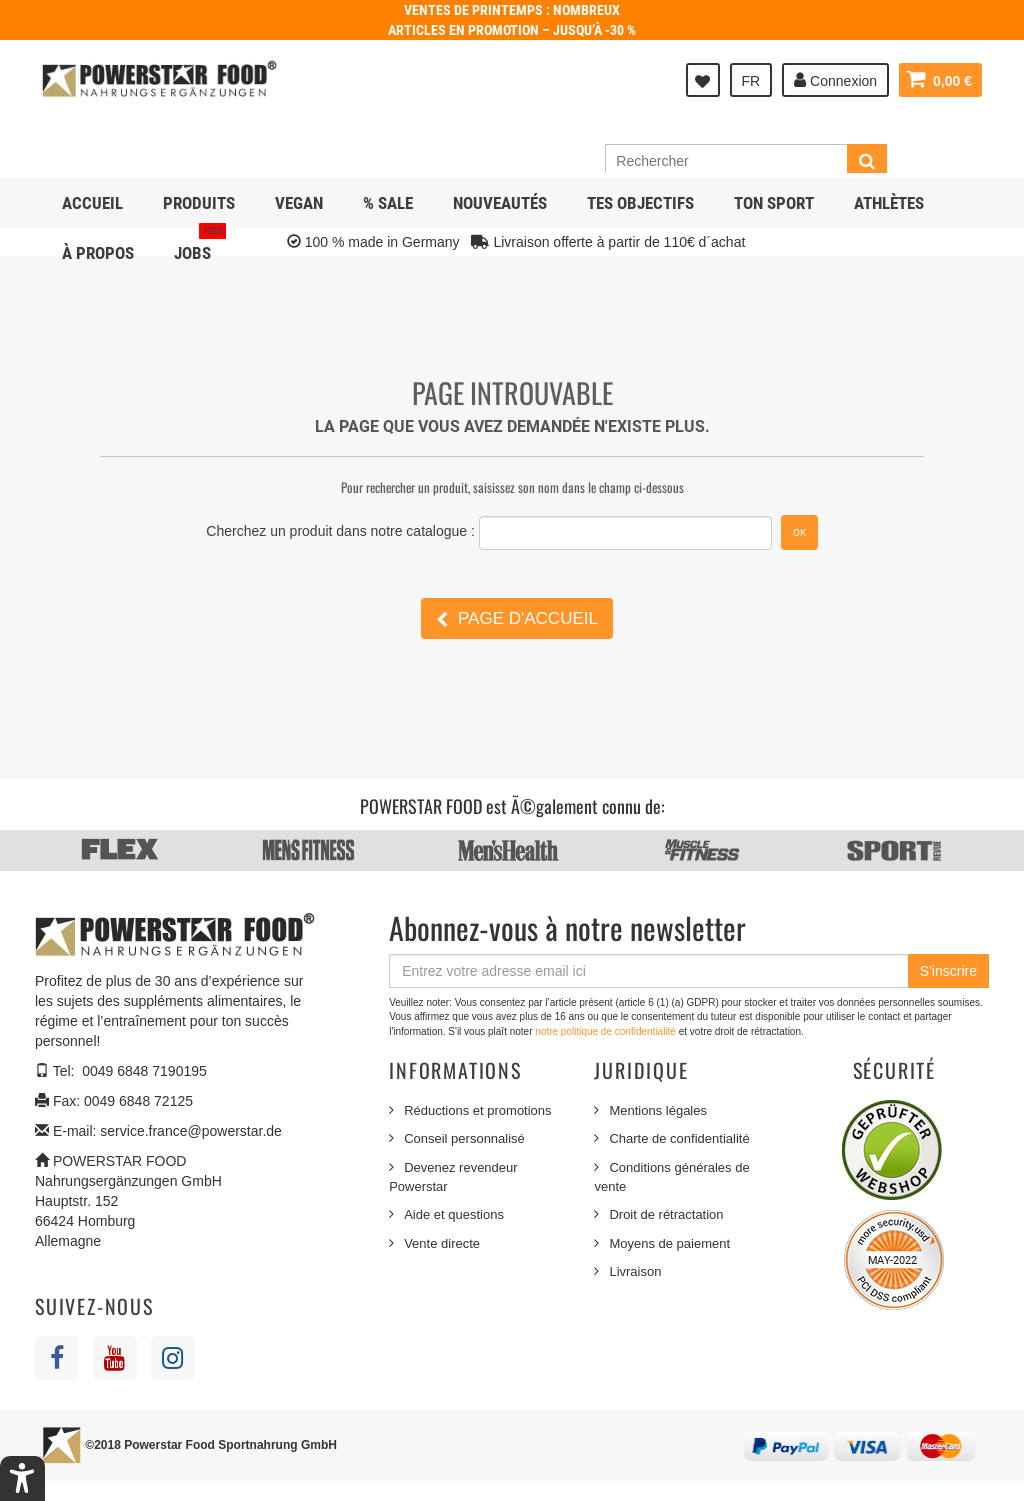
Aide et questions (454, 1214)
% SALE (388, 203)
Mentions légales (658, 1110)
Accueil (92, 203)
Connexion (835, 80)
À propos (98, 253)
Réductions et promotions (477, 1110)
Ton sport (774, 203)
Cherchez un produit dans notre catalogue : (340, 531)
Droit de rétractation (666, 1214)
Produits (199, 203)
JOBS (200, 245)
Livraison (635, 1271)
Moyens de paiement (669, 1243)
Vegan (299, 203)
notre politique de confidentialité (606, 1031)
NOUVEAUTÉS (500, 203)
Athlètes (889, 203)
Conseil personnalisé (464, 1138)
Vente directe (442, 1243)
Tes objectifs (640, 203)
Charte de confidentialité (679, 1138)
